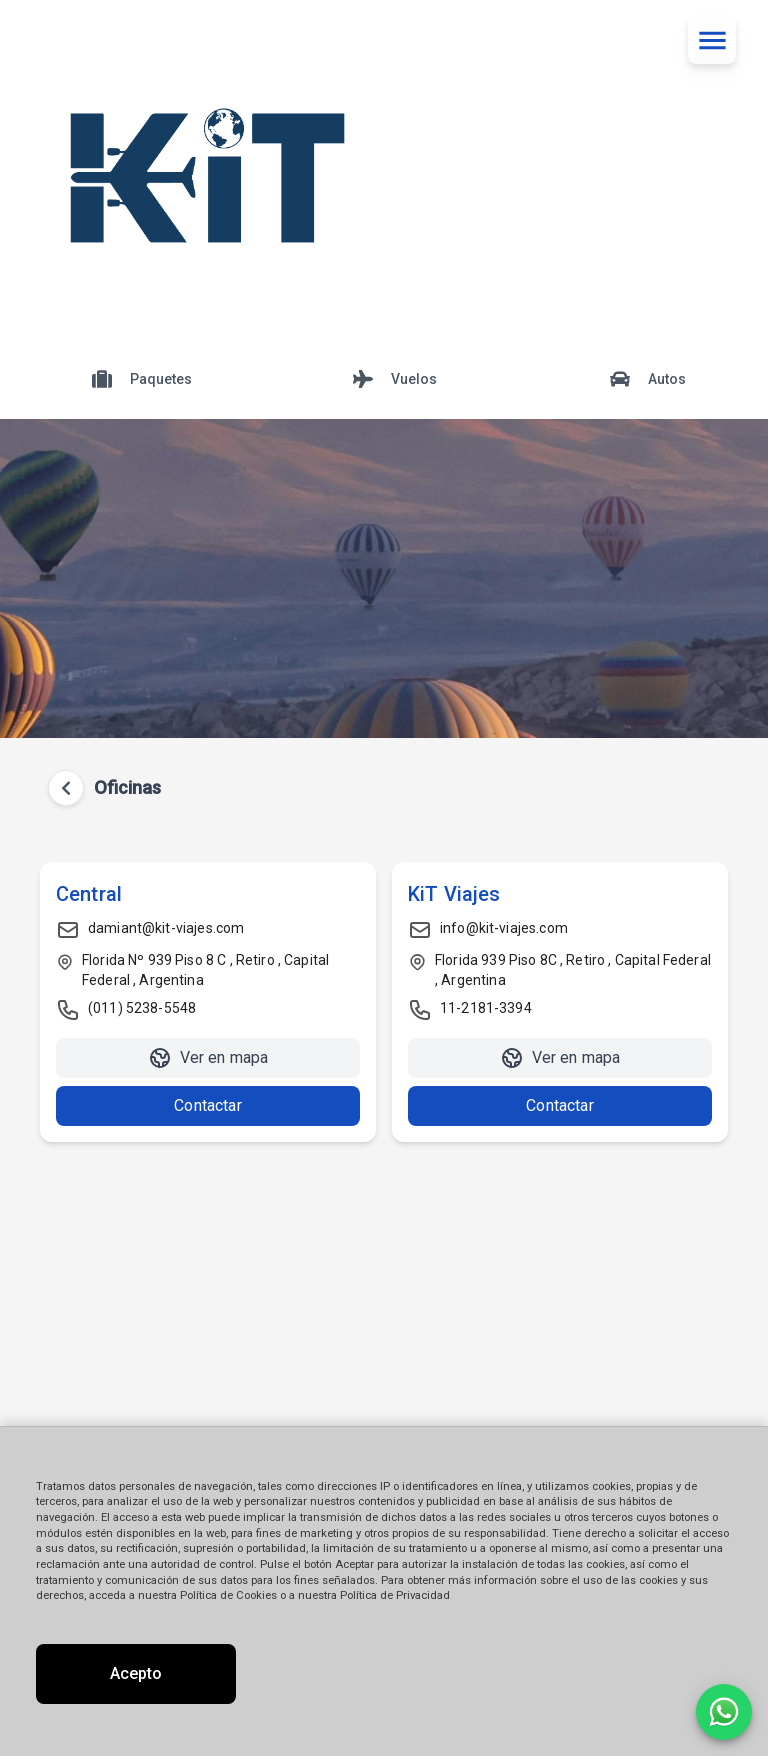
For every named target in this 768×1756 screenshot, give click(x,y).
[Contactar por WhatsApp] (724, 1712)
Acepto (136, 1673)
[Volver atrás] (66, 788)
